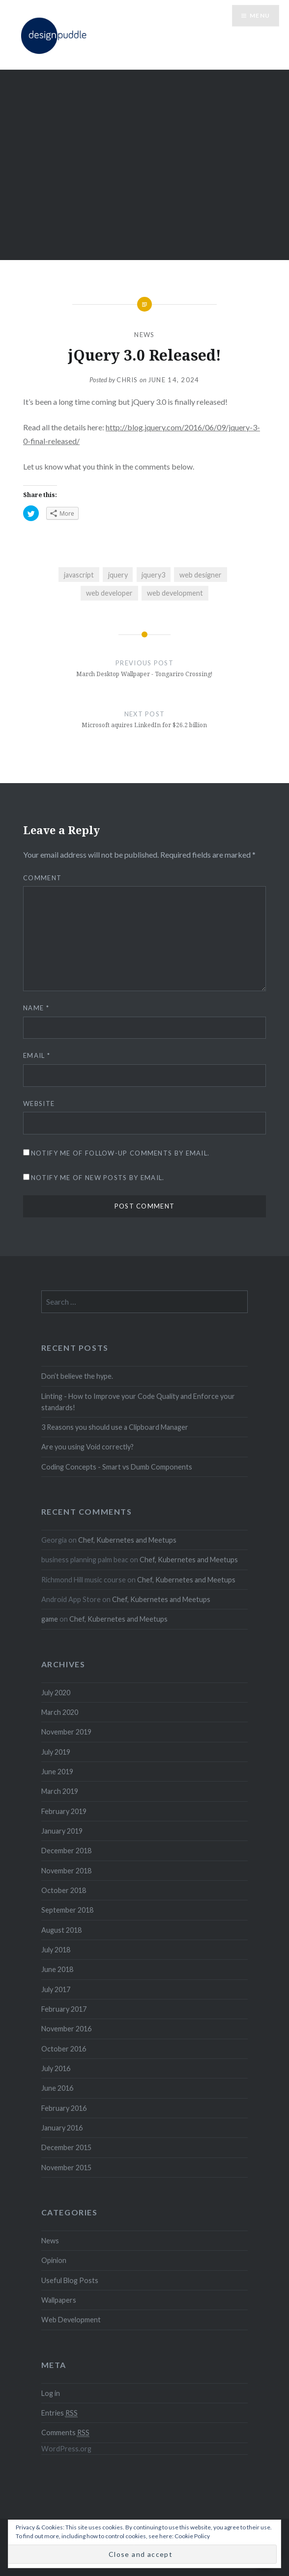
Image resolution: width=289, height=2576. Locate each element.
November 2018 (66, 1870)
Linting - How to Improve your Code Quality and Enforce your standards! (138, 1402)
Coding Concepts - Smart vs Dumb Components (116, 1467)
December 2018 (66, 1850)
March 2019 (59, 1791)
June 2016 (57, 2088)
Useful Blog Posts (69, 2280)
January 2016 (62, 2128)
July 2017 (55, 1989)
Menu (260, 15)
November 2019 (66, 1732)
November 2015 (66, 2167)
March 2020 (59, 1712)
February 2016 (64, 2108)
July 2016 (55, 2068)
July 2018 (55, 1949)
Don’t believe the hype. (77, 1376)
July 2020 (55, 1692)
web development (175, 593)
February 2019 (64, 1811)
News (144, 335)
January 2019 (62, 1831)
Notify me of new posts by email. (98, 1178)
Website (39, 1103)
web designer (200, 575)
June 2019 (57, 1771)
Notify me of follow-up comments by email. (120, 1153)
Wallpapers (58, 2300)
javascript (79, 575)
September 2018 (67, 1910)
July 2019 (55, 1752)
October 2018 (63, 1890)
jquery (118, 575)
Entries (59, 2413)
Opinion (53, 2260)
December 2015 (66, 2147)
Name (36, 1008)
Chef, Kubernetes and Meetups (127, 1540)
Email (36, 1055)
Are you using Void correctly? (87, 1447)
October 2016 (63, 2049)
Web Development (71, 2319)
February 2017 (64, 2009)
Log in (50, 2393)
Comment (42, 878)
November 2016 (66, 2028)
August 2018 (61, 1930)
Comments (65, 2432)
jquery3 (153, 575)
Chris (127, 380)
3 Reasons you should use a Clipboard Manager (114, 1427)
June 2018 (57, 1969)
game (49, 1619)
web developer (109, 593)
